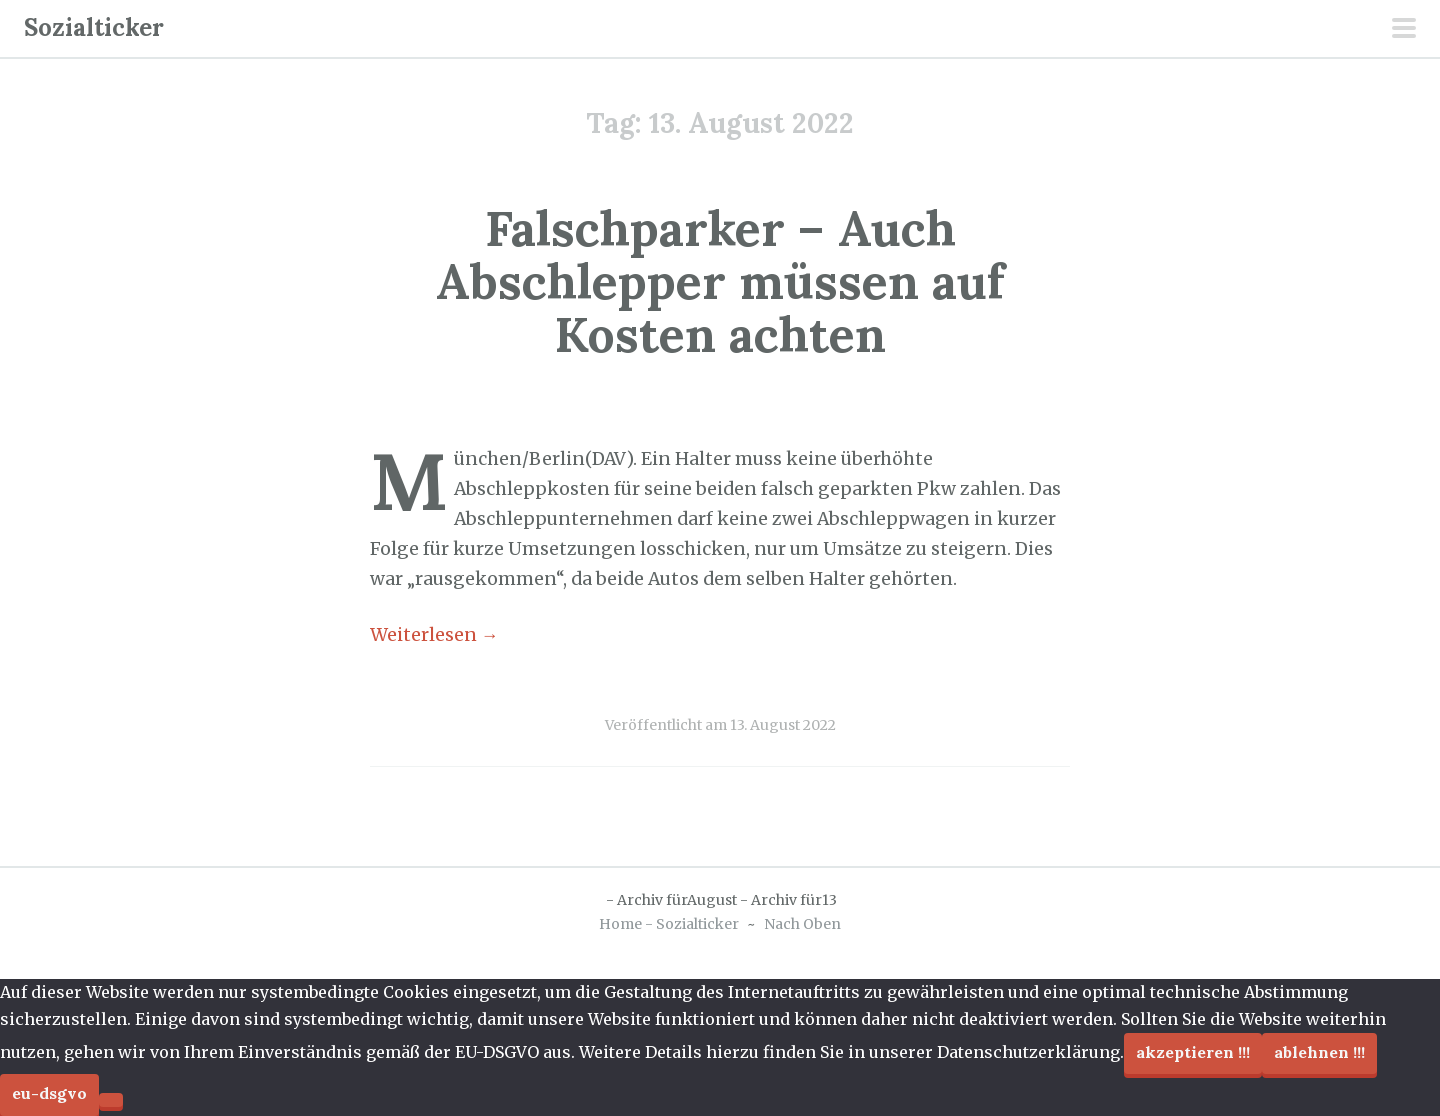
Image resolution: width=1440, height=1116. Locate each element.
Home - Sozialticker (669, 924)
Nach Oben (802, 924)
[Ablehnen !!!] (111, 1100)
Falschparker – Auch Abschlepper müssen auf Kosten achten (720, 281)
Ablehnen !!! (1319, 1052)
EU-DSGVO (49, 1093)
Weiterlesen (434, 635)
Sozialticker (94, 27)
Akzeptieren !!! (1193, 1052)
